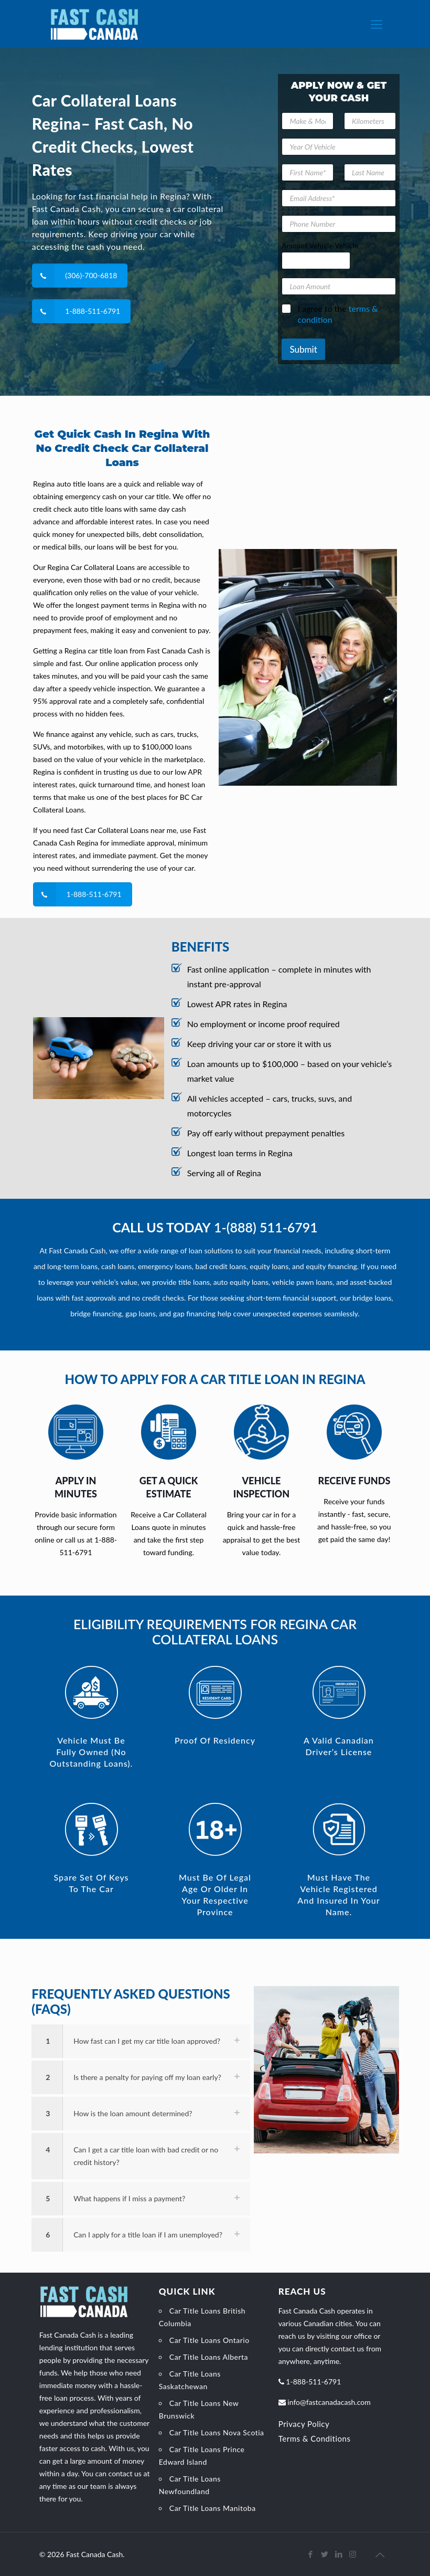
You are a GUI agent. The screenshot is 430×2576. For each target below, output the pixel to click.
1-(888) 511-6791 (266, 1227)
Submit (303, 349)
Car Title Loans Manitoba (212, 2508)
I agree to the (337, 313)
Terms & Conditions (314, 2438)
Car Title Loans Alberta (208, 2356)
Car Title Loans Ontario (209, 2340)
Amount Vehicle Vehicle (320, 245)
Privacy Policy (303, 2424)
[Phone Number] (338, 224)
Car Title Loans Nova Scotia (216, 2432)
